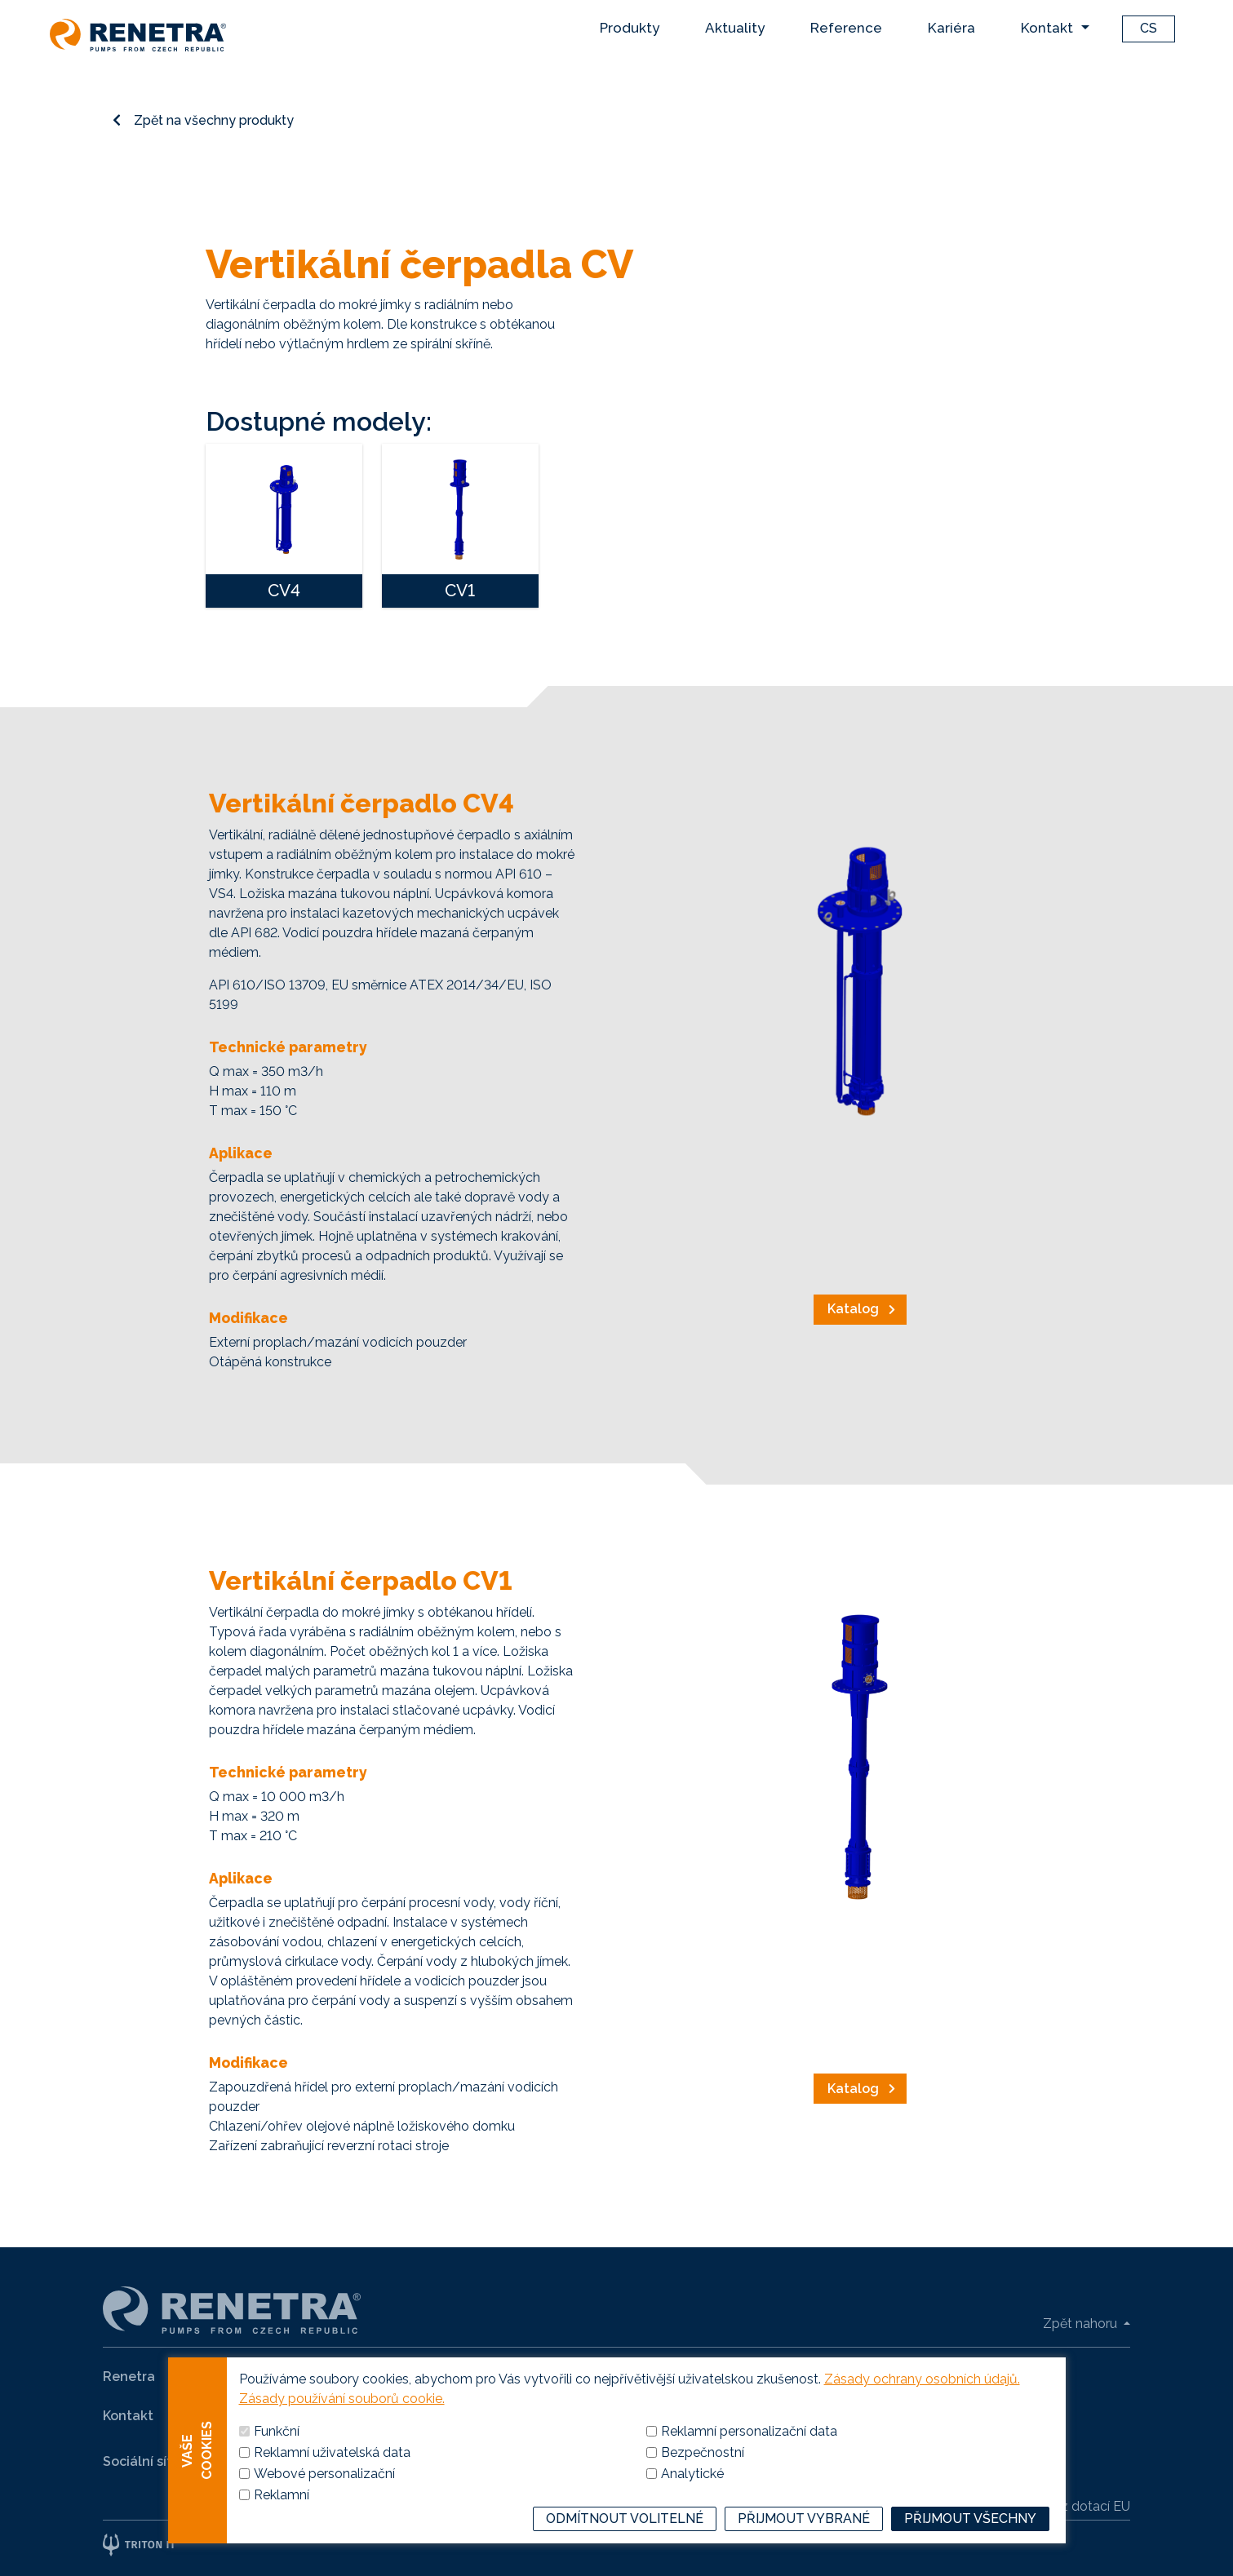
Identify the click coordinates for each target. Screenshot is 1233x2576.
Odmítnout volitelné (624, 2543)
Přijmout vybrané (804, 2543)
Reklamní (281, 2519)
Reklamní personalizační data (749, 2455)
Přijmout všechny (970, 2543)
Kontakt (1047, 28)
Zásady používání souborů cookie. (342, 2423)
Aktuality (735, 28)
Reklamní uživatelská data (332, 2477)
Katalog (853, 1309)
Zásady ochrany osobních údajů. (922, 2403)
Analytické (692, 2498)
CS (1148, 28)
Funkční (276, 2455)
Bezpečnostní (702, 2477)
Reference (846, 28)
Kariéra (951, 28)
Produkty (629, 28)
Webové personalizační (324, 2498)
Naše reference (412, 2376)
